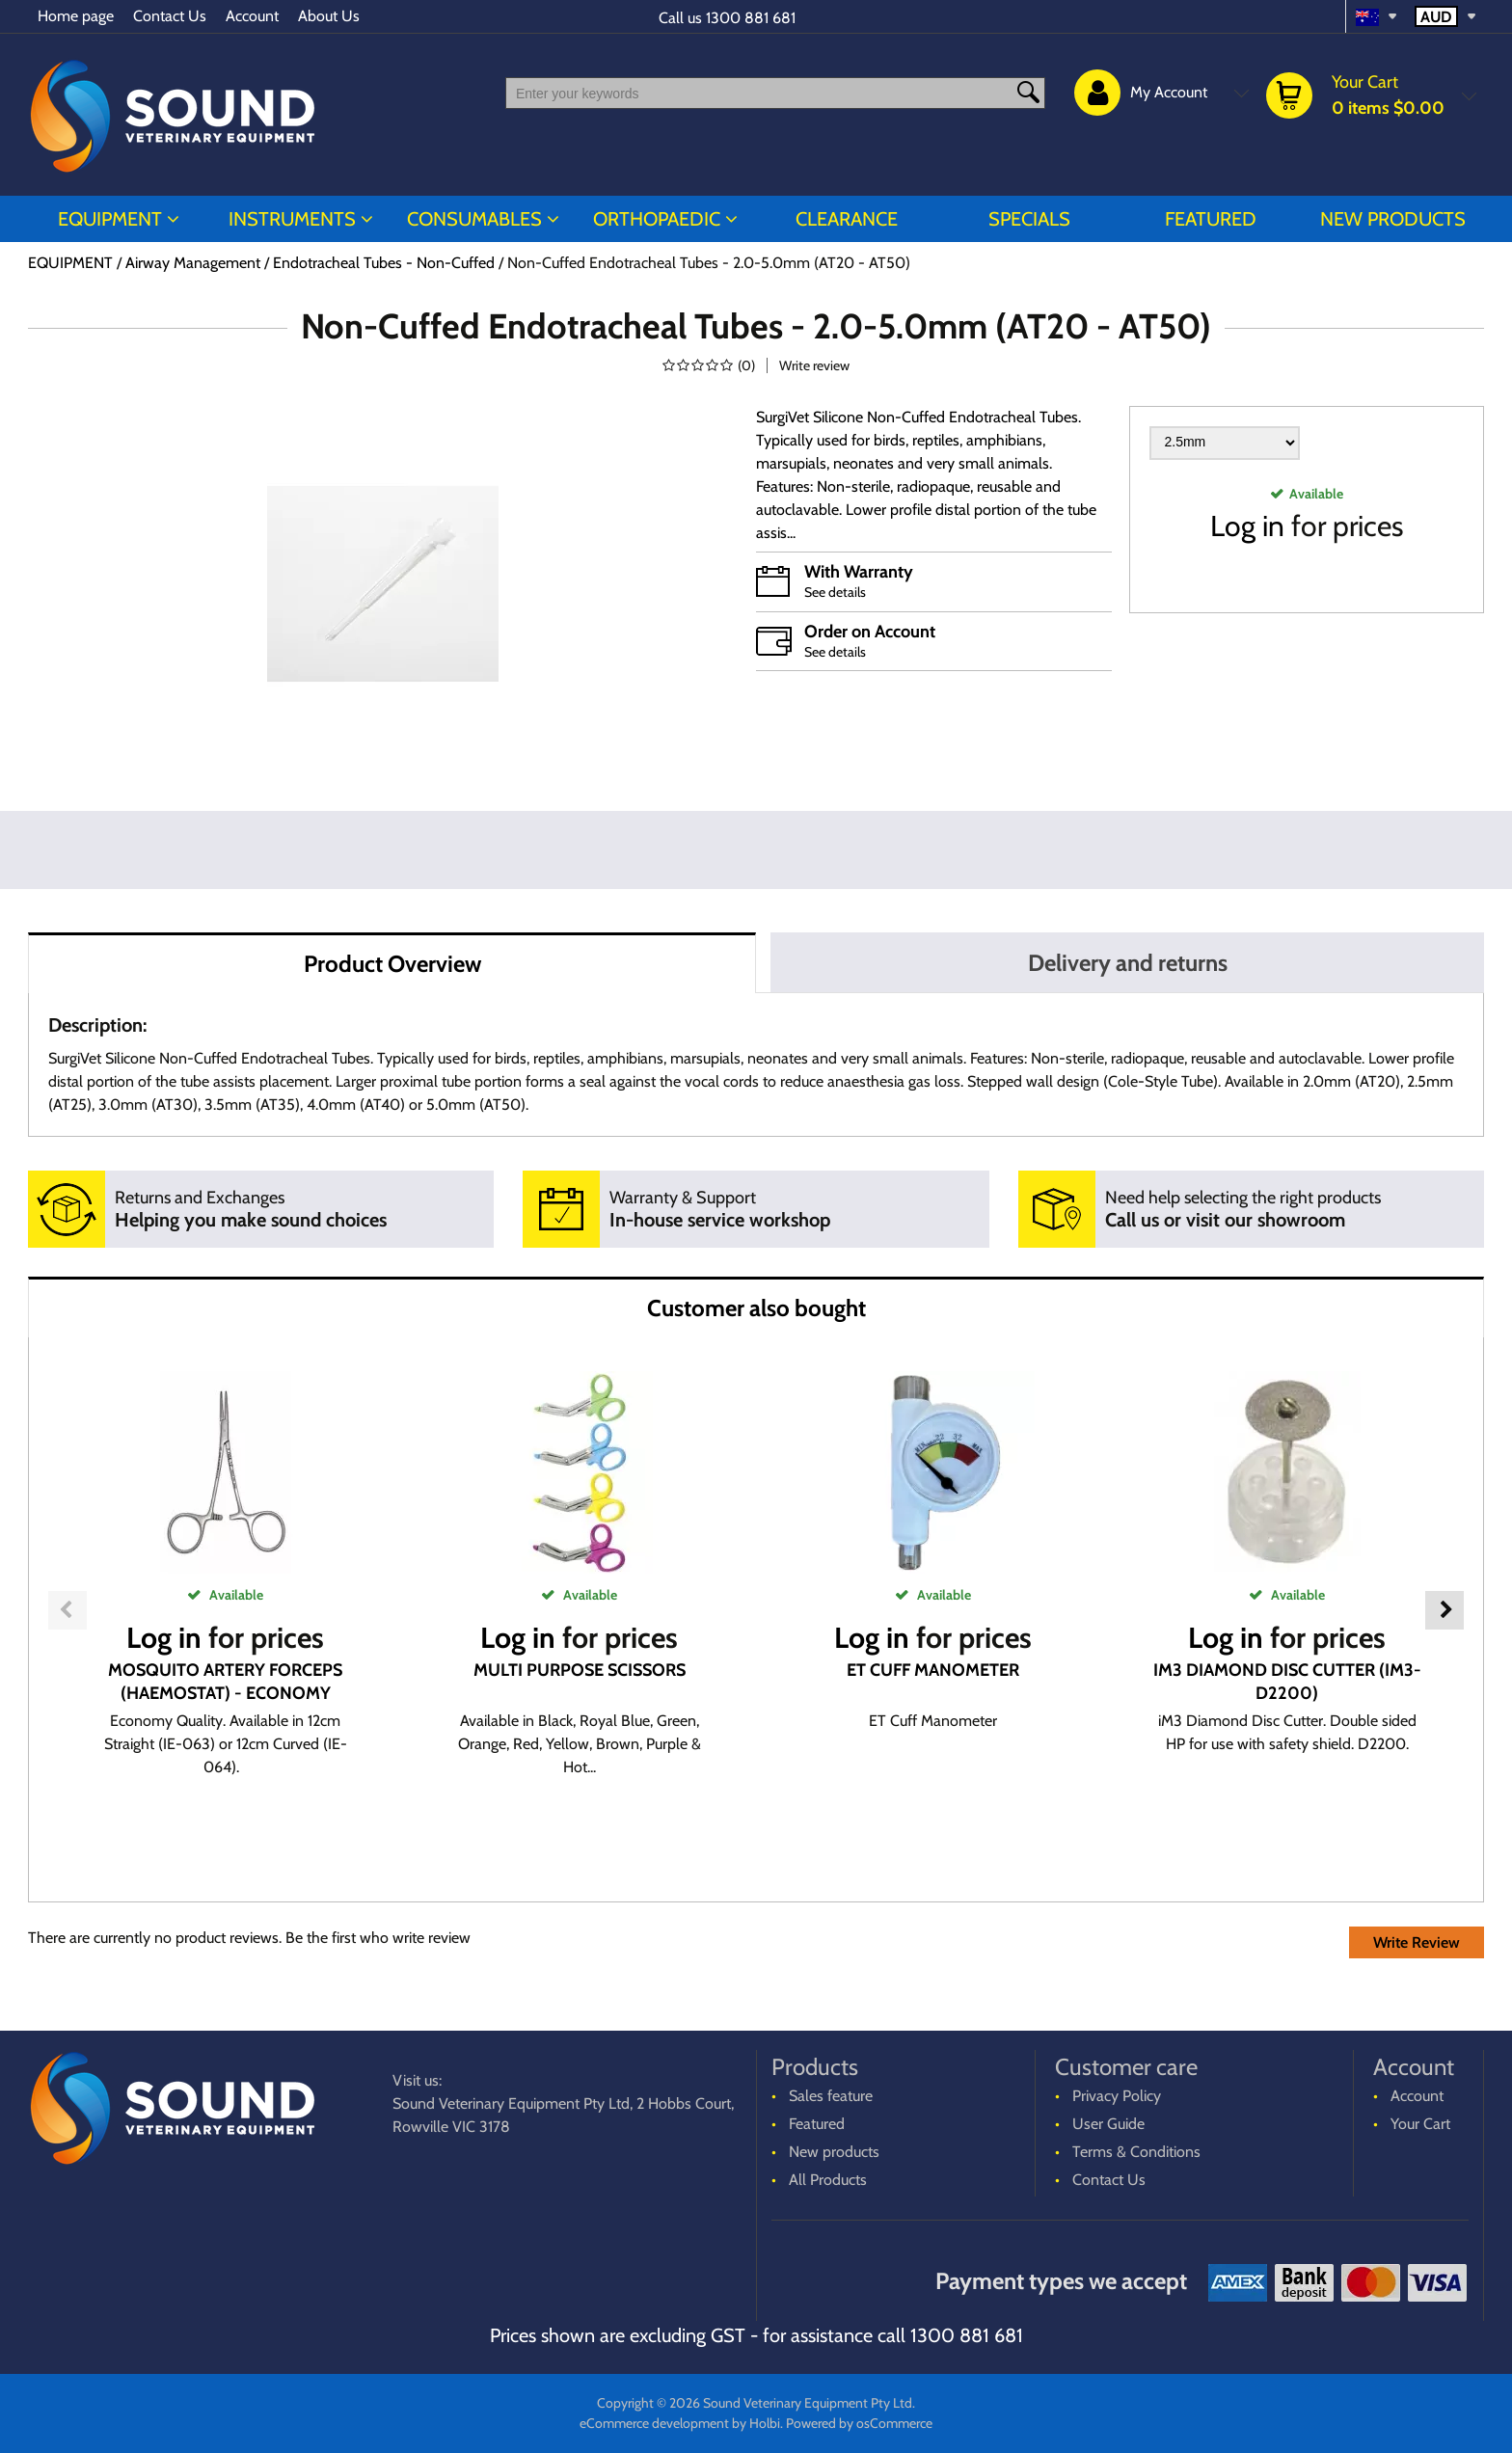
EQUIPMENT (110, 218)
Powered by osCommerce (859, 2423)
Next (1444, 1610)
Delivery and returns (1128, 963)
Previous (67, 1610)
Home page (76, 16)
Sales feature (831, 2096)
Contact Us (169, 16)
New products (1393, 218)
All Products (828, 2179)
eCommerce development (654, 2423)
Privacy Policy (1116, 2096)
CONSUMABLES (474, 218)
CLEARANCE (847, 218)
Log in (1247, 526)
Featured (1210, 218)
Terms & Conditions (1136, 2152)
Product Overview (392, 964)
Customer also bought (756, 1308)
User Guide (1108, 2124)
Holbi (764, 2423)
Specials (1029, 218)
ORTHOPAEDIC (656, 218)
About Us (329, 16)
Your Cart (1420, 2124)
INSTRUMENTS (292, 218)
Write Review (1416, 1942)
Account (252, 16)
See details (835, 592)
